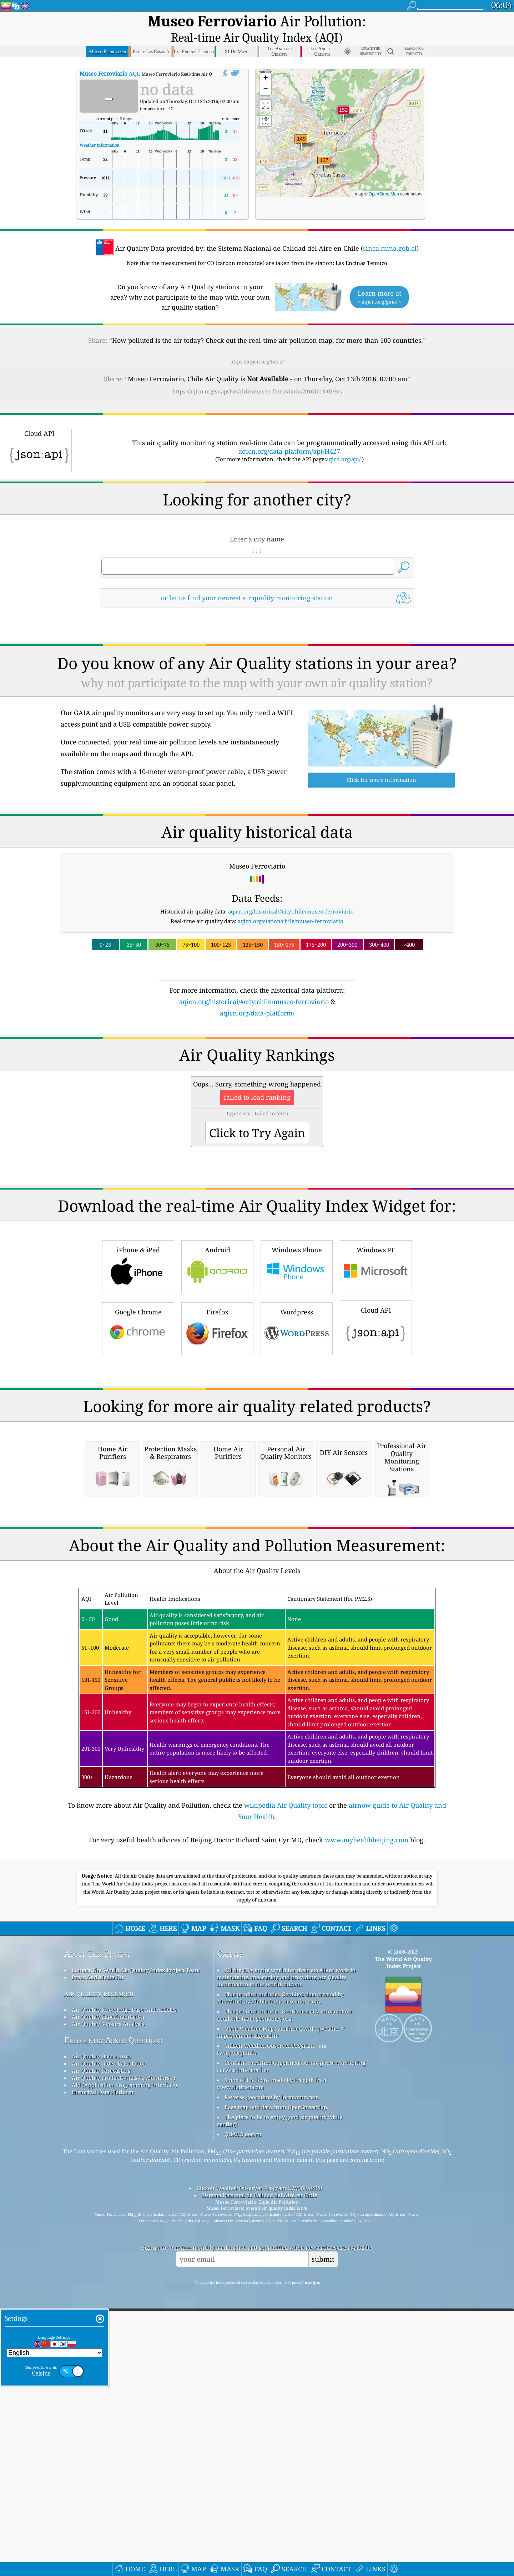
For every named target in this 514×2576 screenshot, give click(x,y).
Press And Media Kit (98, 2261)
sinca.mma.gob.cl (390, 233)
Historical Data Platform (102, 2376)
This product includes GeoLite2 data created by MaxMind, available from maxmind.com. (280, 2282)
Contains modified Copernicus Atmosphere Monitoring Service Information (291, 2350)
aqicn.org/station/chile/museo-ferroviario (290, 905)
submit (323, 2543)
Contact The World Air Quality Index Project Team (136, 2254)
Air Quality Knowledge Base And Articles (124, 2293)
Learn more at (379, 282)
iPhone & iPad (138, 1350)
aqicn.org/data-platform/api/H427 (289, 436)
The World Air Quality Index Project (403, 2247)
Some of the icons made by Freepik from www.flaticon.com (272, 2368)
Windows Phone (296, 1350)
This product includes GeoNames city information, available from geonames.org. (285, 2299)
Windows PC (376, 1350)
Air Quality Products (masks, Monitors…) (123, 2362)
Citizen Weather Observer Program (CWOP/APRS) (259, 2472)
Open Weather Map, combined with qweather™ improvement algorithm (280, 2316)
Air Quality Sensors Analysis (108, 2308)
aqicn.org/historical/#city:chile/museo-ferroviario (291, 896)
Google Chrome (138, 1412)
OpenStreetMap (384, 178)
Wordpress (296, 1412)
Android (217, 1350)
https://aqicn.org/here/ (257, 346)
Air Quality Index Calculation (109, 2347)
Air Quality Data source (101, 2340)
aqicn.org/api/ (343, 443)
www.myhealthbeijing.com (366, 2124)
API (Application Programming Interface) (124, 2369)
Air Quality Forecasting (101, 2354)
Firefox (217, 1412)
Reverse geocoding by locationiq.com (272, 2381)
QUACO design (243, 2418)
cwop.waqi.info (237, 2337)
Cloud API (376, 1411)
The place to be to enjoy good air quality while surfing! (280, 2405)
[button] (343, 99)
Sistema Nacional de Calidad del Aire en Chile (259, 2479)
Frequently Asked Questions (113, 2324)
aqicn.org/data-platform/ (257, 997)
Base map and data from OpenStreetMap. (276, 2391)
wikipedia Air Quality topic (285, 2089)
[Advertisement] (257, 1065)
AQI (109, 58)
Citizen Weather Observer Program (269, 2329)
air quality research (99, 2277)
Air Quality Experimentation (108, 2301)
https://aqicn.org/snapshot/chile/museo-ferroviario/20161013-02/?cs (257, 376)
